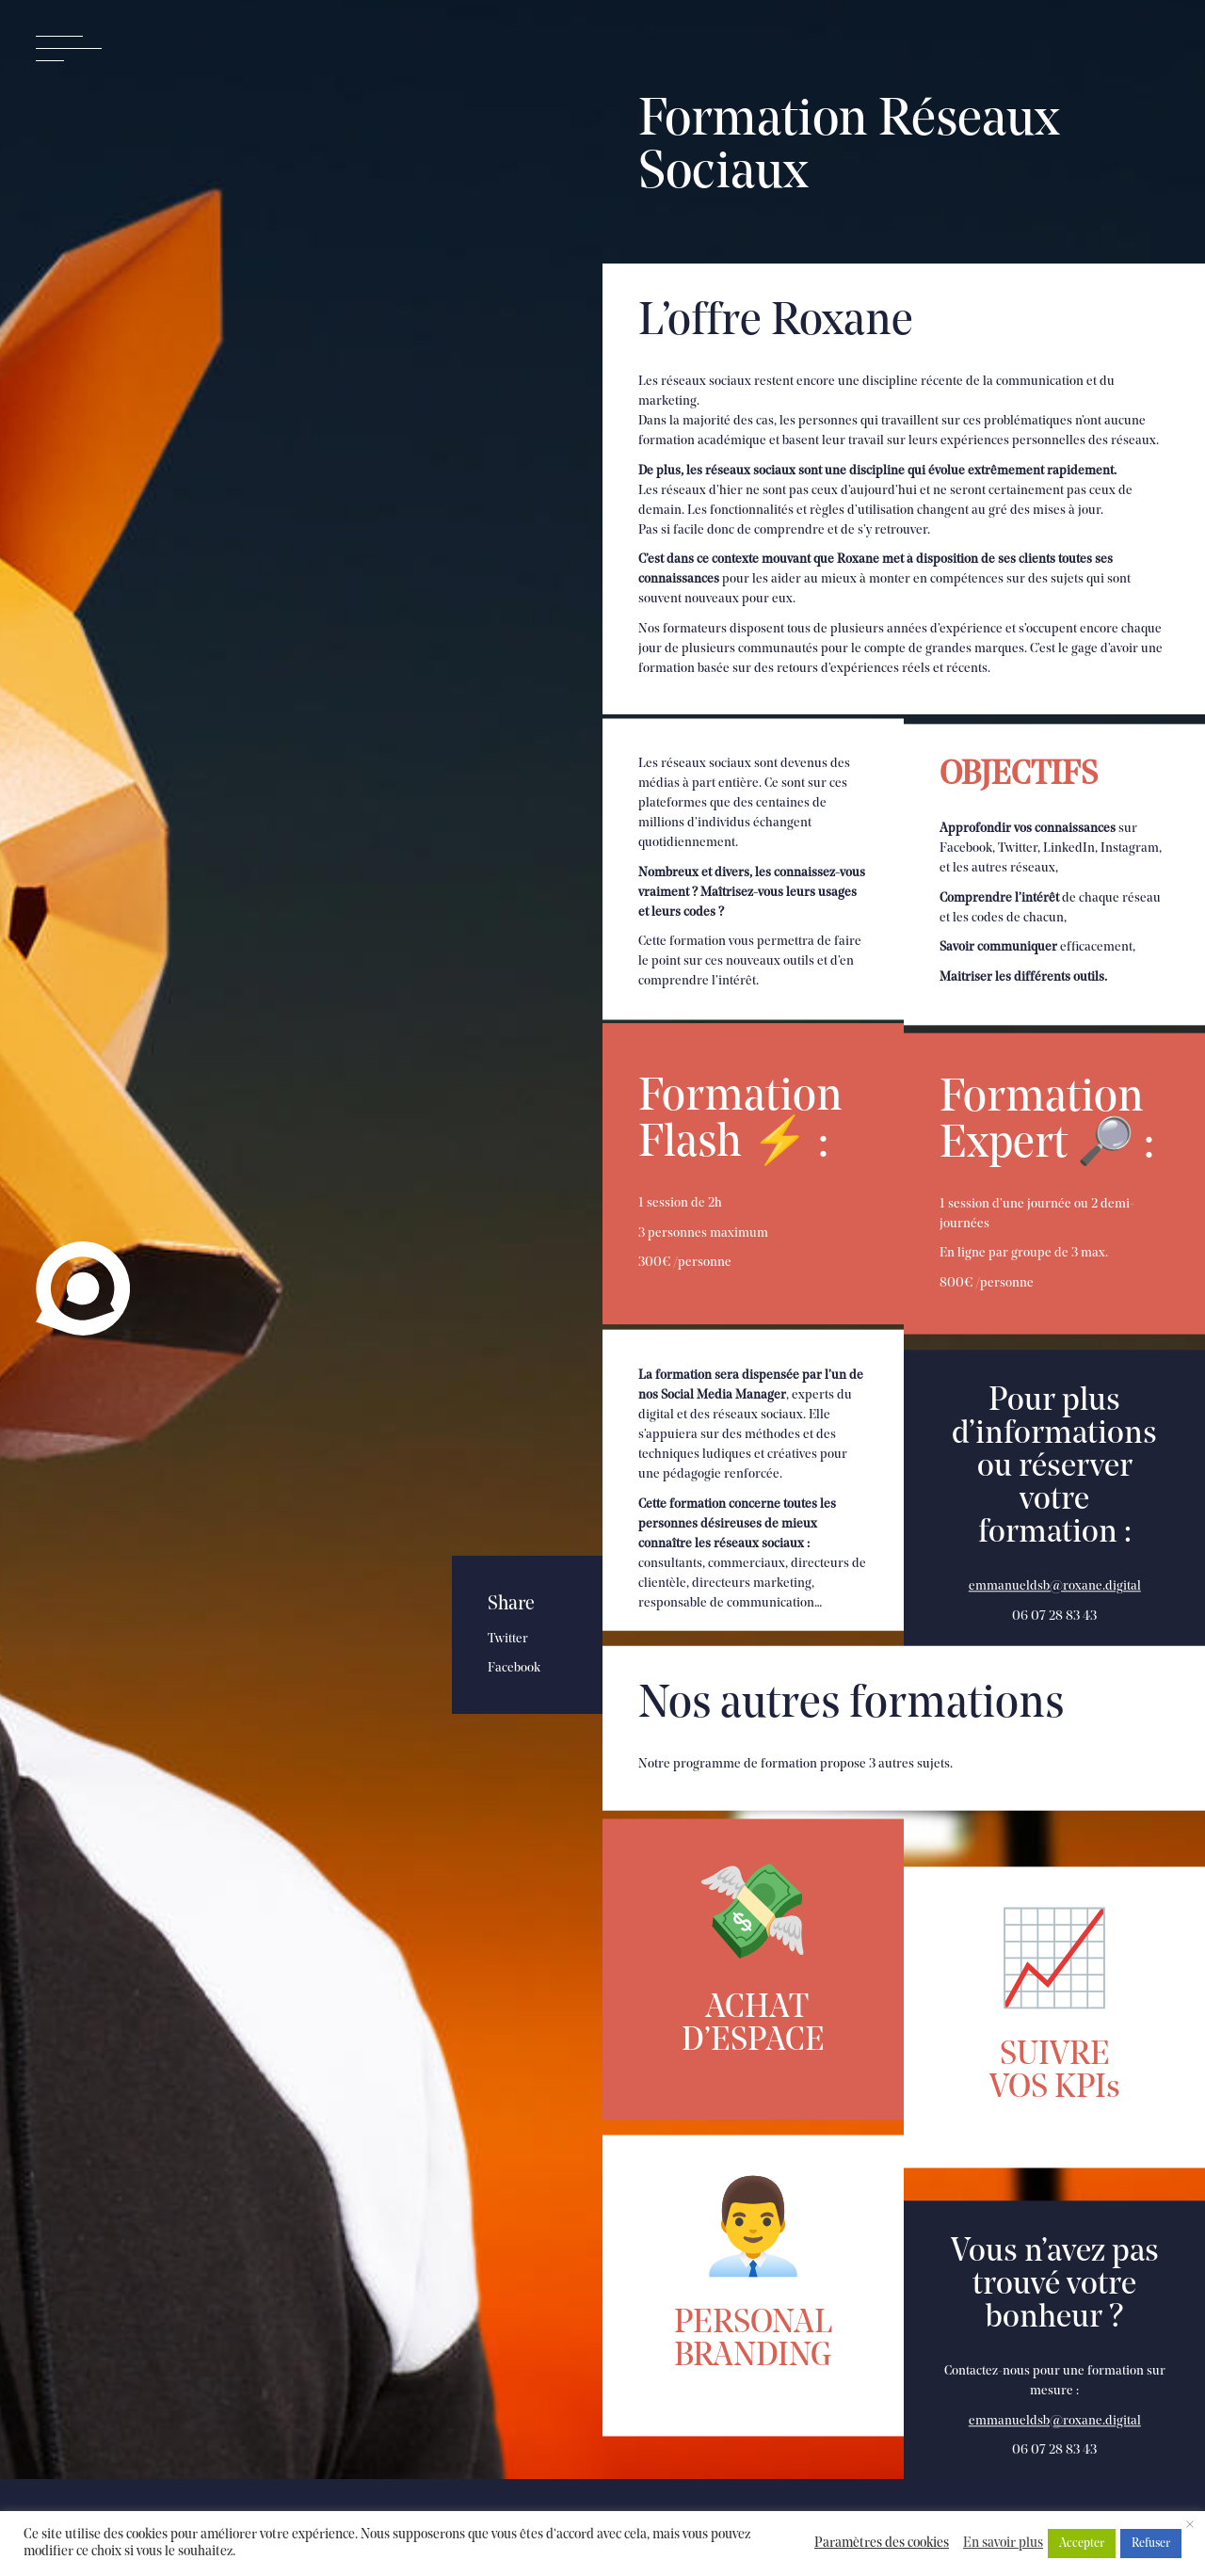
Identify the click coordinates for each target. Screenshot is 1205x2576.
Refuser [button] (1151, 2543)
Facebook (514, 1668)
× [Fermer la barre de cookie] (1190, 2526)
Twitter (508, 1639)
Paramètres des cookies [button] (881, 2543)
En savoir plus (1003, 2543)
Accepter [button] (1081, 2543)
